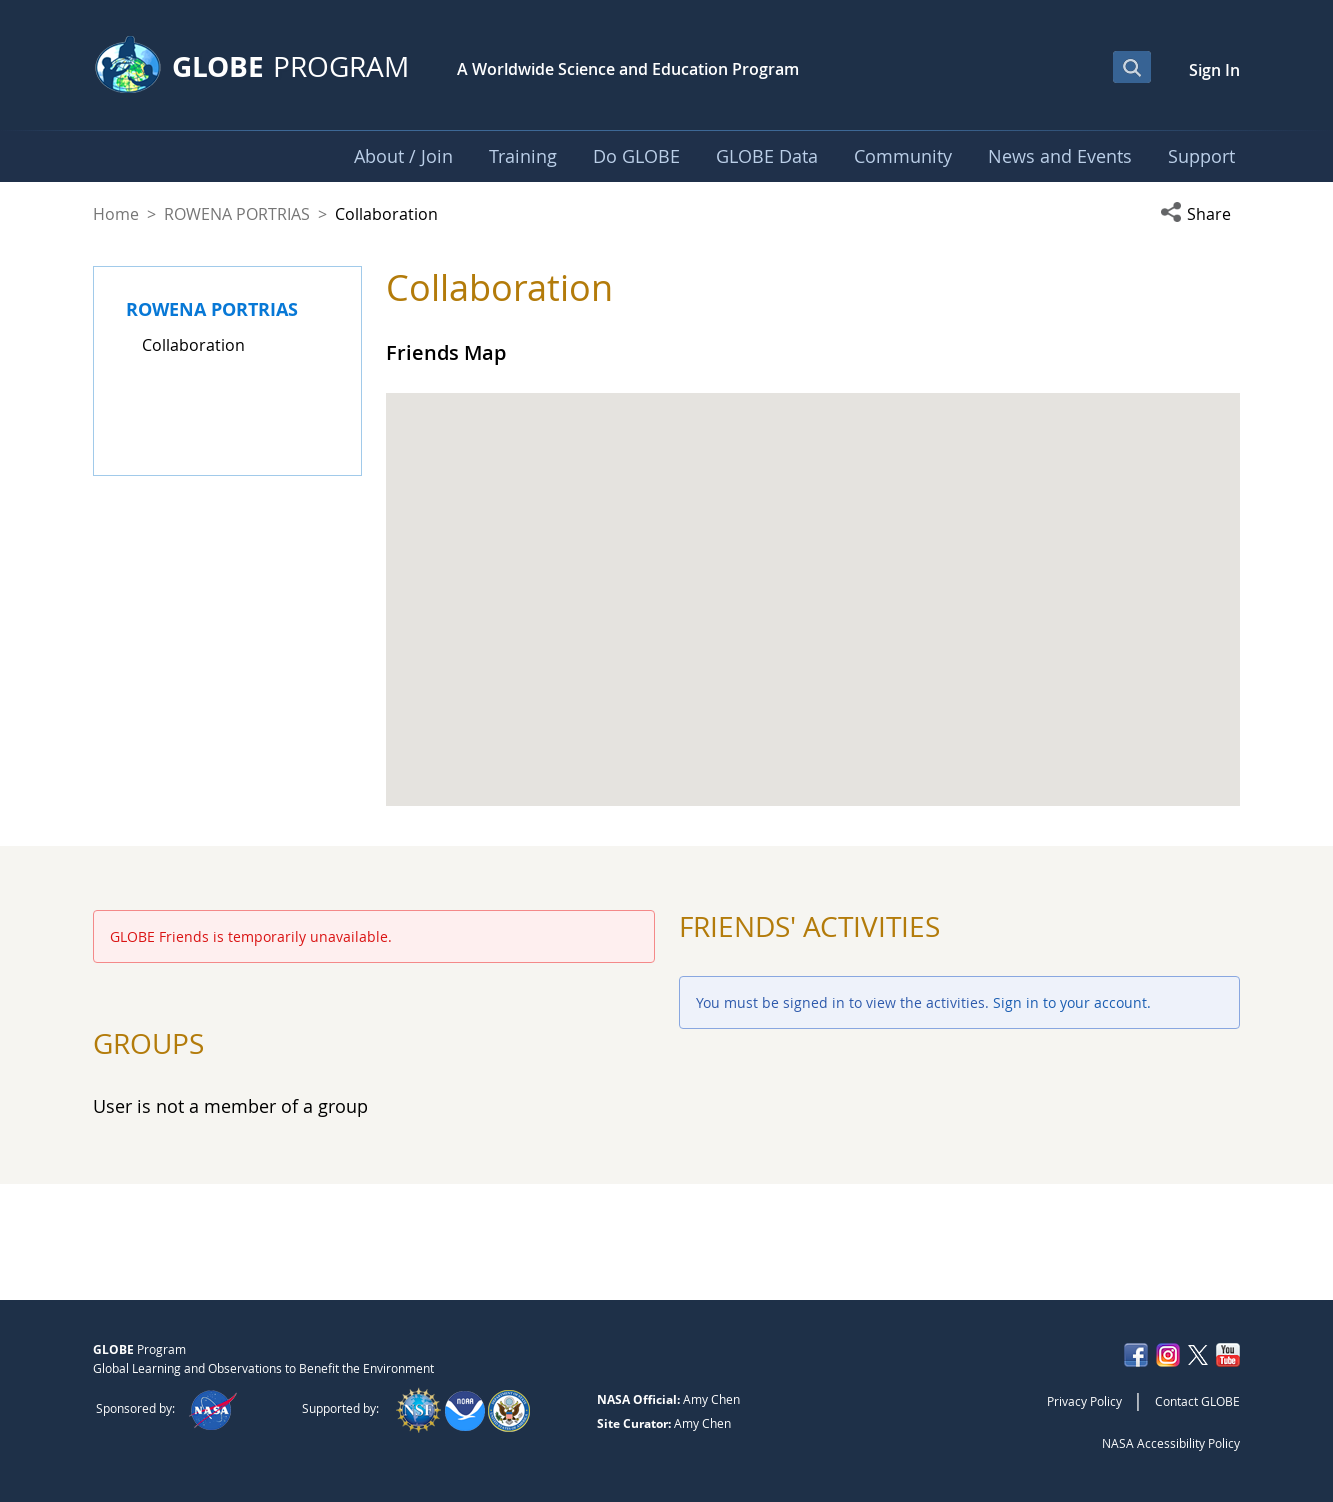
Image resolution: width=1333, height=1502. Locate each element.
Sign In (1214, 70)
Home (116, 214)
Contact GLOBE (1197, 1401)
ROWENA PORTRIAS (237, 214)
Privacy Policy (1084, 1401)
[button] (1200, 214)
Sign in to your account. (1072, 1002)
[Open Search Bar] (1132, 67)
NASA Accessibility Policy (1171, 1443)
